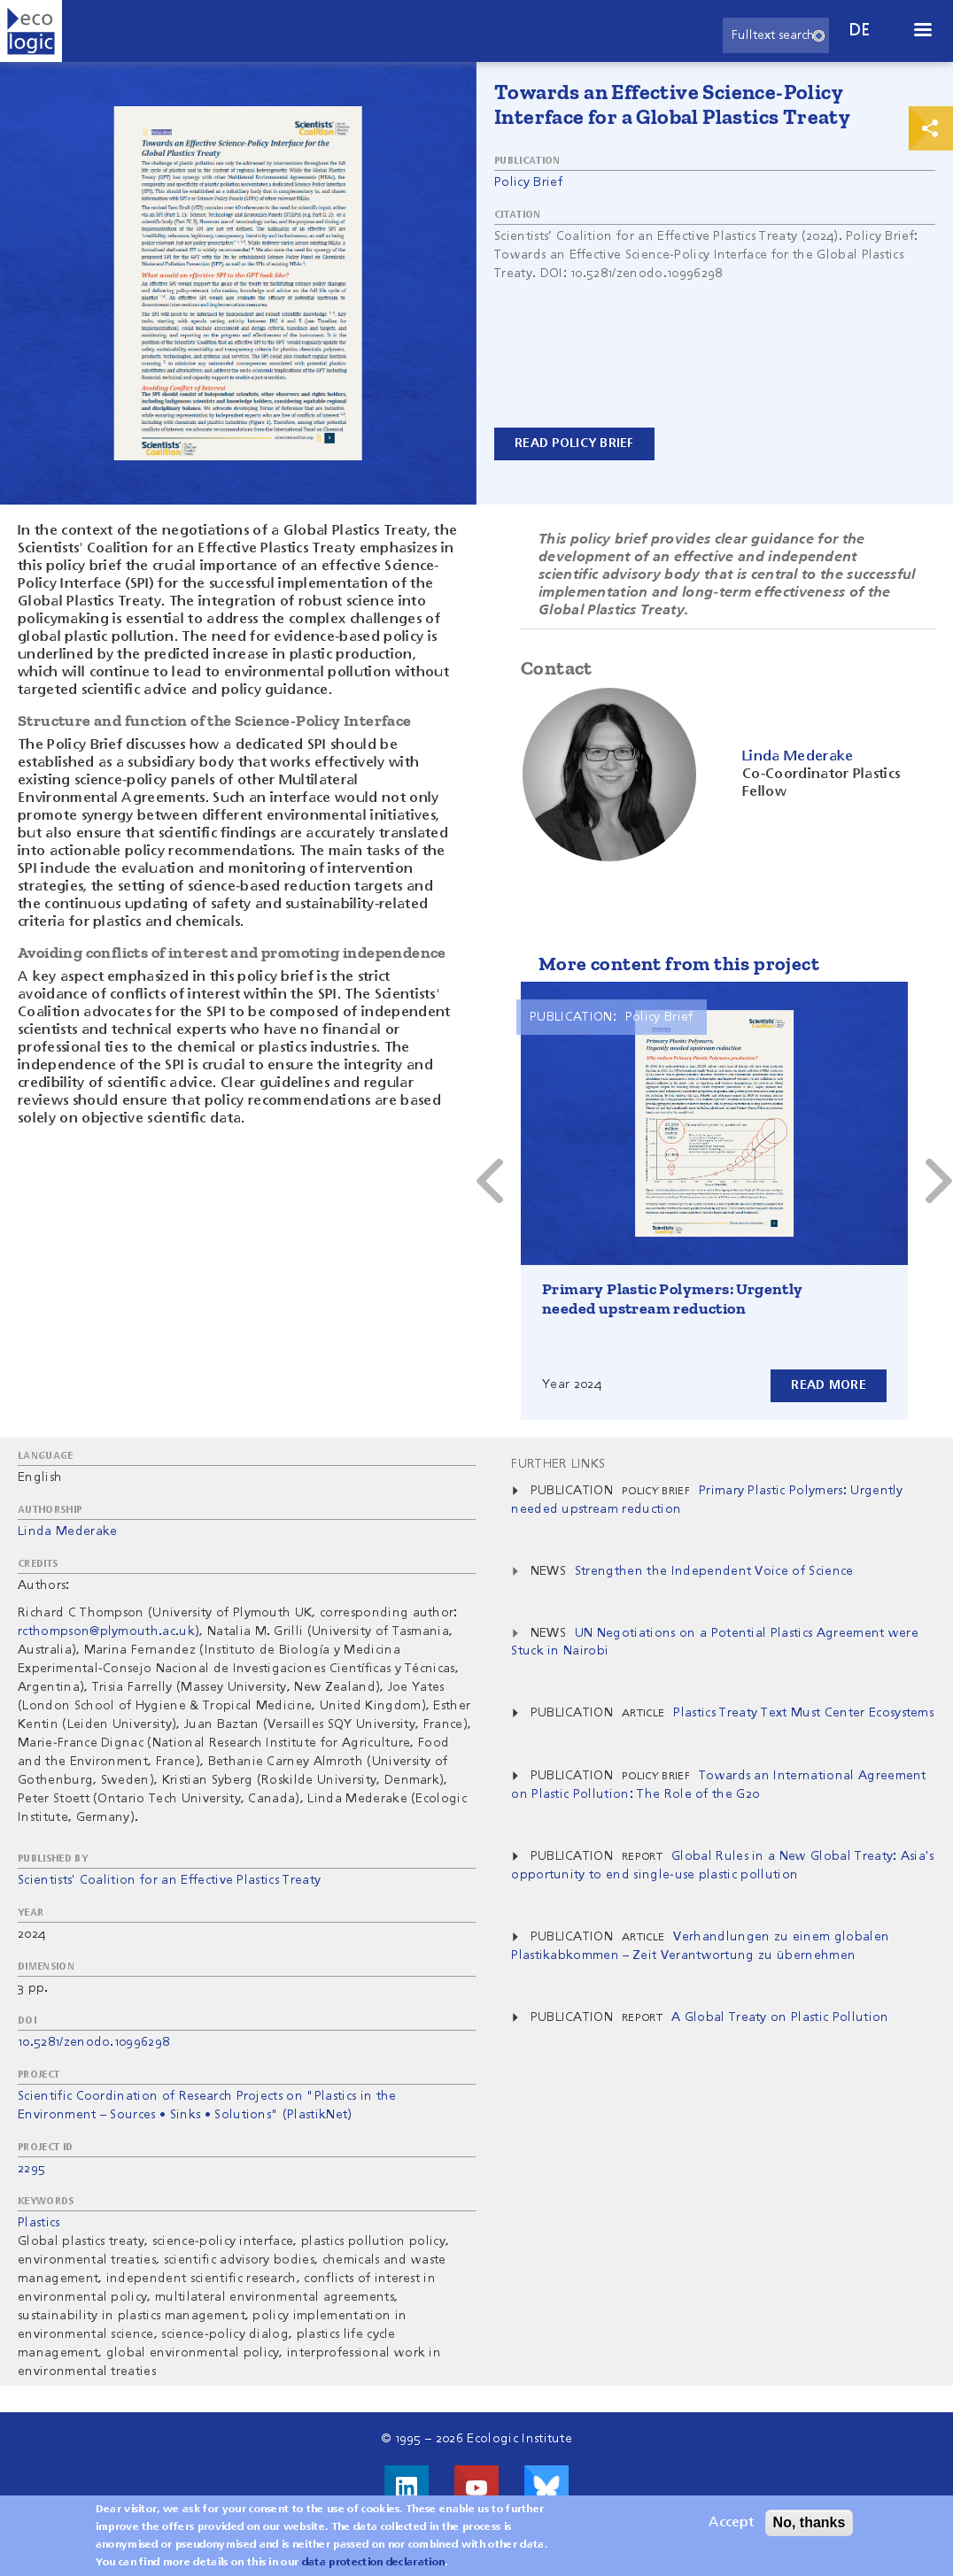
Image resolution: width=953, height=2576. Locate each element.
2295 (31, 2169)
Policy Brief (528, 182)
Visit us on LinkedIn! (406, 2487)
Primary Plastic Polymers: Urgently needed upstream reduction (672, 1298)
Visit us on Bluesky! (546, 2487)
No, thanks (809, 2522)
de (860, 30)
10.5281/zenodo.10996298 (93, 2042)
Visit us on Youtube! (476, 2487)
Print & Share (931, 128)
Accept (731, 2523)
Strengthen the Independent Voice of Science (714, 1571)
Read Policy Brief (574, 443)
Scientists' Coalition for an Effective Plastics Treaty (169, 1880)
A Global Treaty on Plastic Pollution (780, 2017)
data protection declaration (374, 2562)
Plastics (39, 2223)
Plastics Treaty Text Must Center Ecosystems (803, 1713)
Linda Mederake (67, 1531)
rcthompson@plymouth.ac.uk (106, 1631)
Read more (828, 1385)
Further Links (558, 1464)
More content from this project (678, 964)
